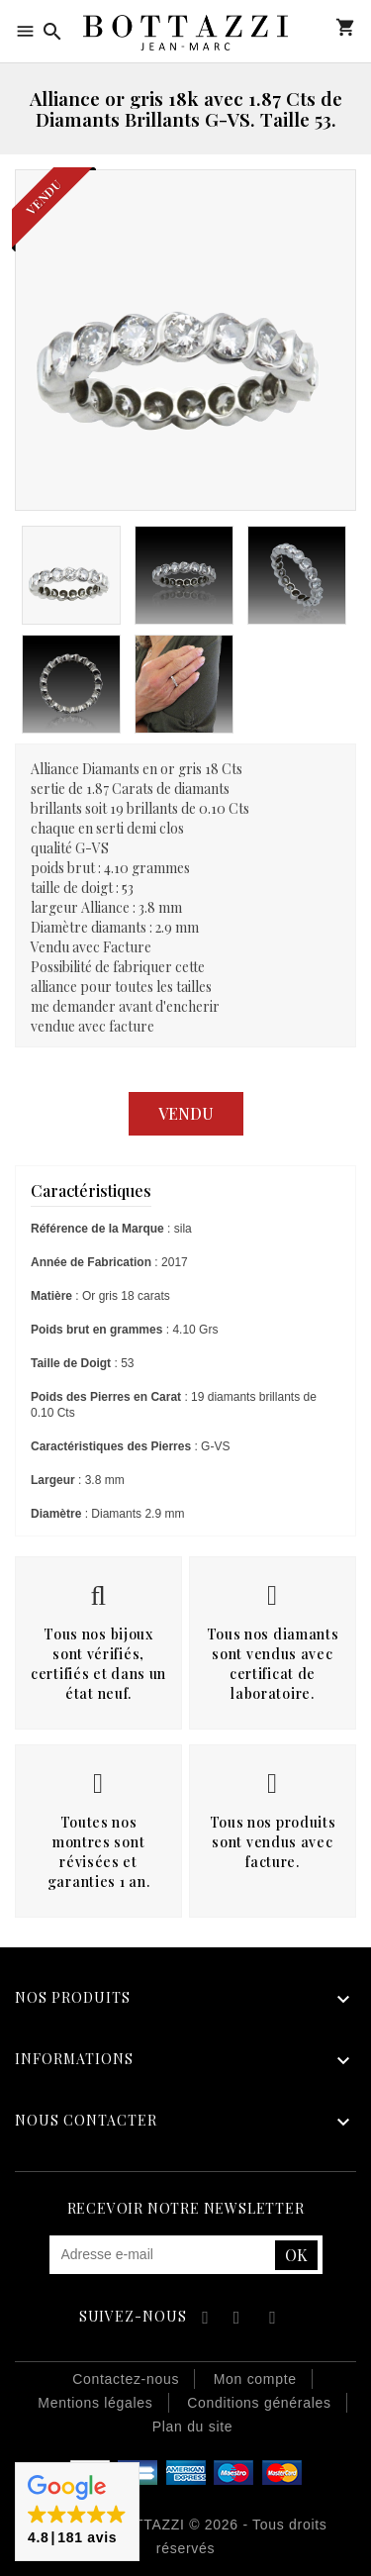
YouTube (238, 2320)
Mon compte (316, 27)
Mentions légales (95, 2403)
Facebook (202, 2320)
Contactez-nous (125, 2379)
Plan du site (192, 2426)
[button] (77, 2511)
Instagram (272, 2320)
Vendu (186, 1113)
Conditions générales (259, 2403)
